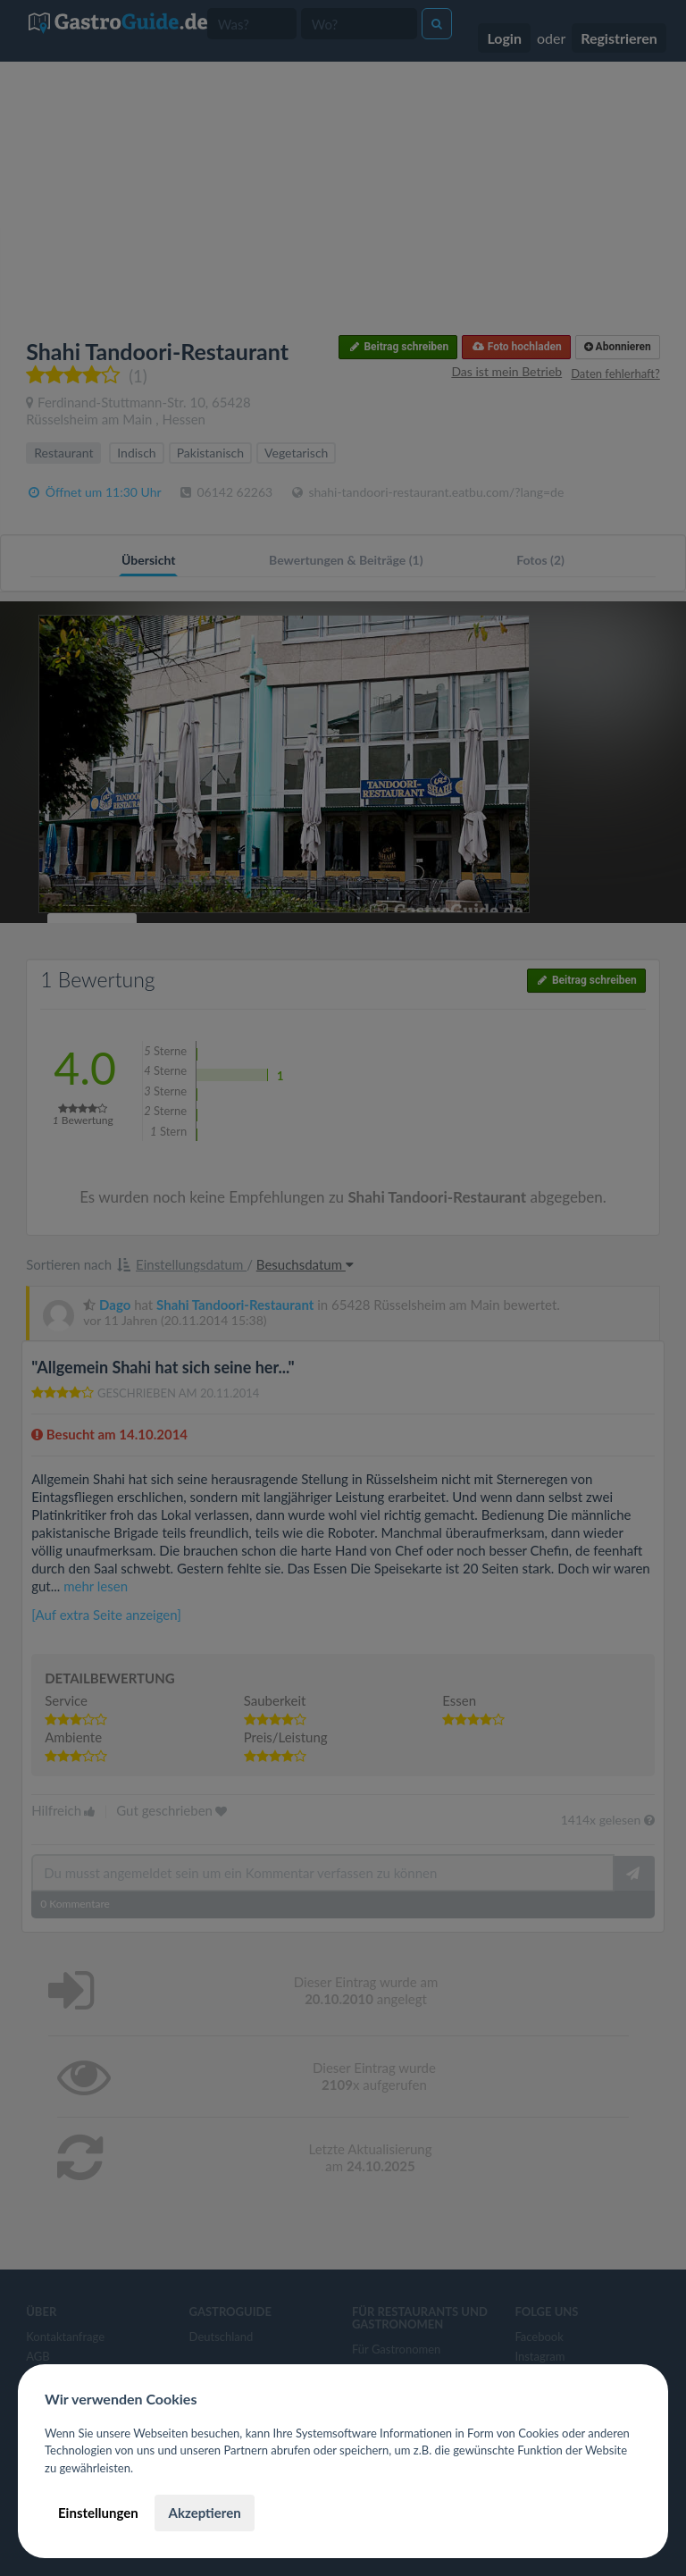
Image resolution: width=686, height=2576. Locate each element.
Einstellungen (98, 2513)
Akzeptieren (204, 2513)
